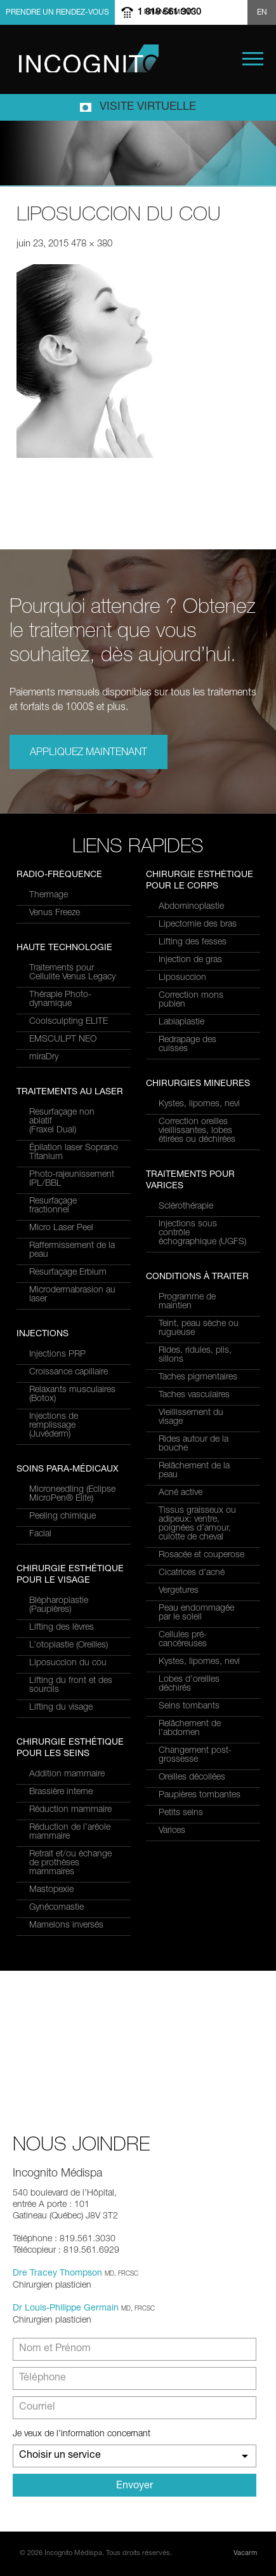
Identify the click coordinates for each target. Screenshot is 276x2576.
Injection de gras (190, 960)
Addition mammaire (67, 1774)
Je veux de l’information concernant (81, 2434)
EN (262, 13)
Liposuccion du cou (68, 1663)
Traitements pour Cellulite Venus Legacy (72, 973)
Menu (252, 58)
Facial (40, 1534)
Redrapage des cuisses (187, 1045)
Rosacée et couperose (201, 1555)
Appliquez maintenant (88, 753)
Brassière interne (61, 1792)
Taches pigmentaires (198, 1377)
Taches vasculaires (194, 1395)
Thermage (48, 895)
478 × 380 (91, 244)
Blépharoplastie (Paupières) (58, 1605)
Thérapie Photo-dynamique (60, 1000)
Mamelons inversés (66, 1925)
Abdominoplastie (191, 906)
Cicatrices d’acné (192, 1573)
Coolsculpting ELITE (68, 1021)
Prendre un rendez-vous (57, 13)
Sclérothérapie (186, 1206)
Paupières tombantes (199, 1795)
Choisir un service (60, 2456)
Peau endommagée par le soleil (196, 1613)
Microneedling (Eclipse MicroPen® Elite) (72, 1494)
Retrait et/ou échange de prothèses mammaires (70, 1863)
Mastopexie (51, 1890)
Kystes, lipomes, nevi (199, 1104)
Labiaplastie (181, 1022)
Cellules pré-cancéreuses (183, 1640)
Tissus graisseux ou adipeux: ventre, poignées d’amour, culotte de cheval (197, 1524)
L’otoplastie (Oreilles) (68, 1645)
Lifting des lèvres (61, 1627)
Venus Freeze (54, 913)
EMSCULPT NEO (62, 1039)
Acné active (180, 1493)
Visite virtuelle (148, 107)
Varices (172, 1831)
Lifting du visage (61, 1707)
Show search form (236, 12)
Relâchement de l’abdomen (190, 1729)
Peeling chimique (62, 1516)
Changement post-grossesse (195, 1755)
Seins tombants (189, 1706)
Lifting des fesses (193, 942)
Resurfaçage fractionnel (53, 1206)
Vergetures (179, 1591)
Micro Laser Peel (61, 1228)
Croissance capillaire (68, 1372)
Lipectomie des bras (198, 924)
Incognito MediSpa (89, 58)
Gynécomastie (56, 1907)
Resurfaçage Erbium (68, 1272)
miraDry (43, 1057)
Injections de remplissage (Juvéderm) (53, 1425)
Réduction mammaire (70, 1810)
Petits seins (181, 1813)
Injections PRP (57, 1354)
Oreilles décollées (192, 1777)
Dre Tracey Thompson (57, 2273)
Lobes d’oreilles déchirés (189, 1684)
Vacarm (245, 2553)
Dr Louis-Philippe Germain (66, 2308)
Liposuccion (182, 978)
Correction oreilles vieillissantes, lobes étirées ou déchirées (197, 1131)
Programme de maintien (187, 1302)
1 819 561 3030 (169, 12)
